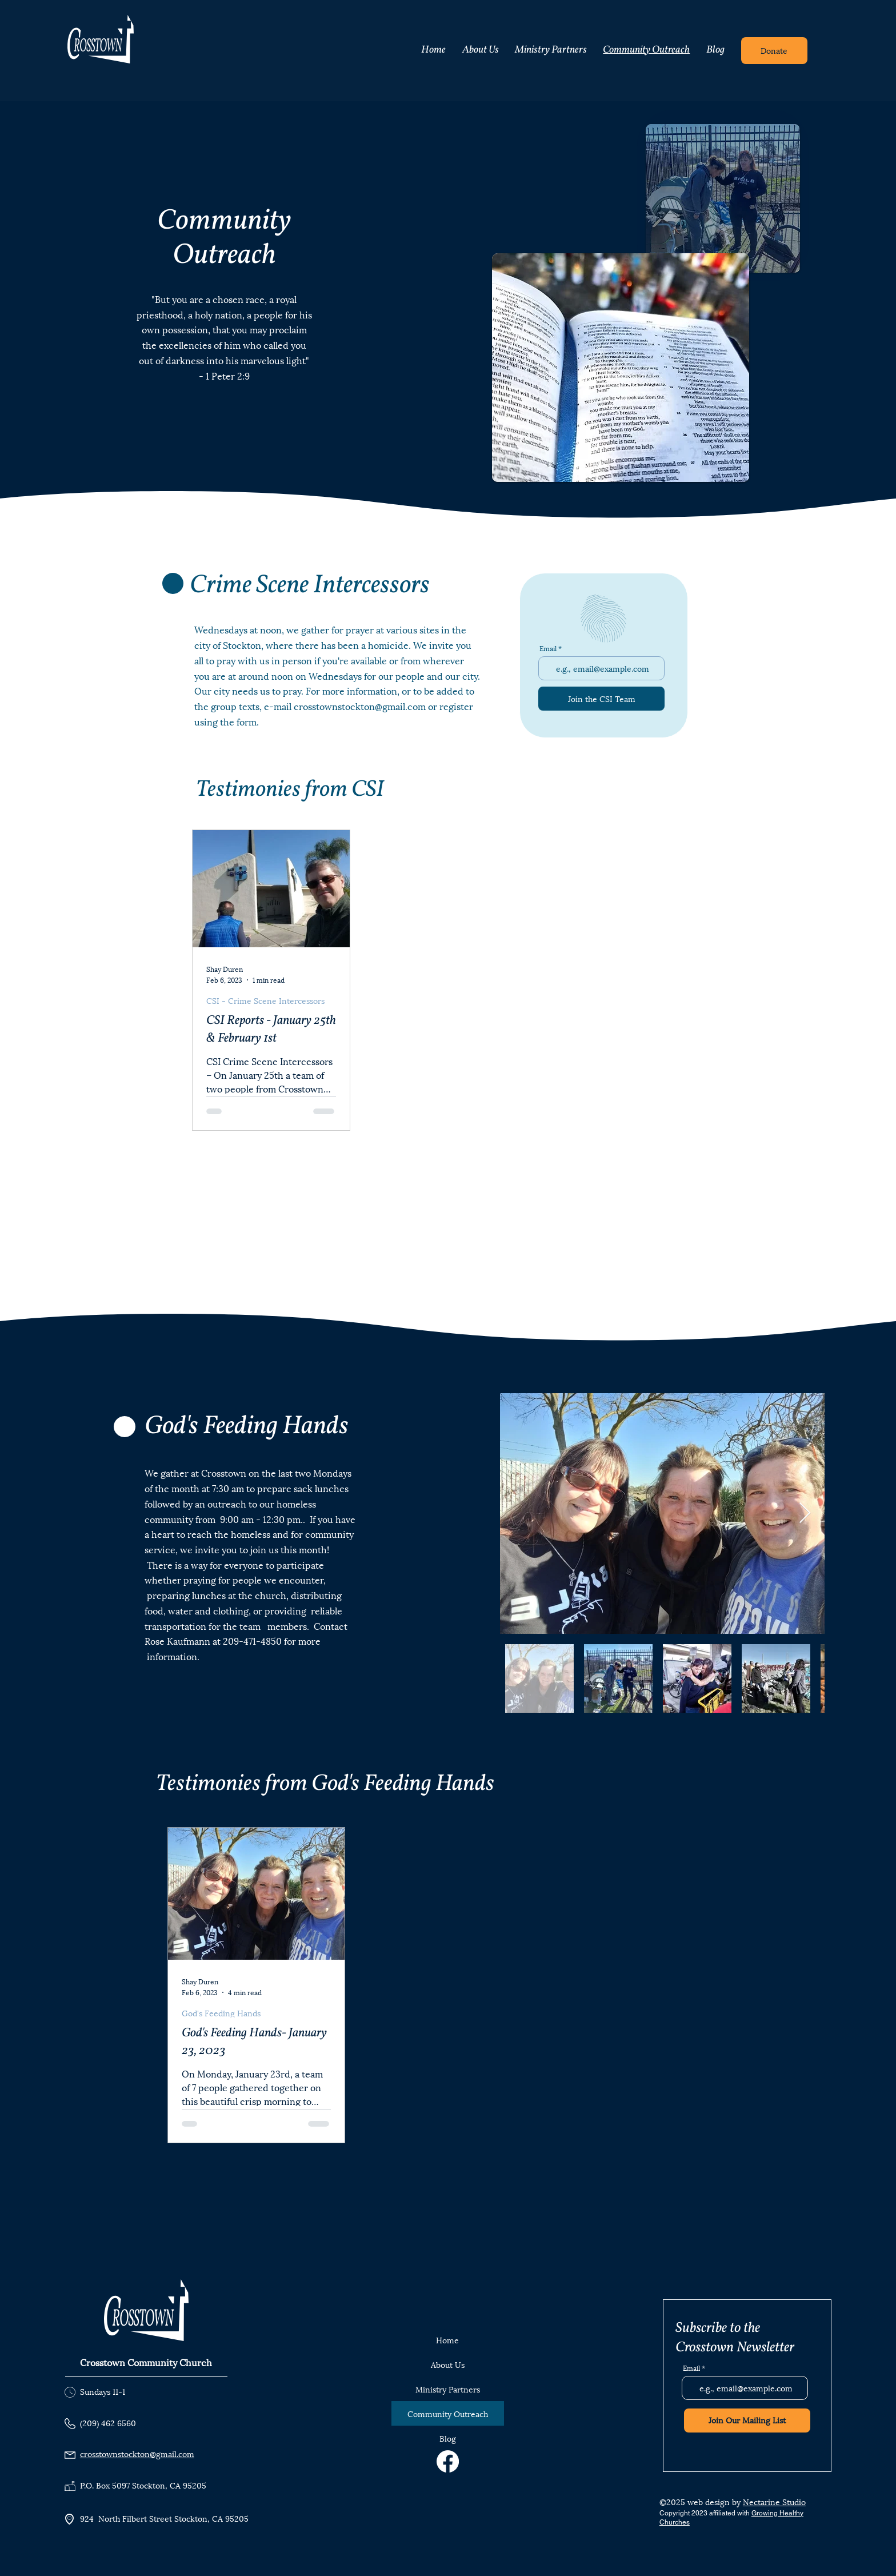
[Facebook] (448, 2461)
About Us (448, 2364)
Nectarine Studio (774, 2501)
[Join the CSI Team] (601, 699)
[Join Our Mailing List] (747, 2420)
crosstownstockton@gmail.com (360, 706)
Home (447, 2340)
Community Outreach (447, 2413)
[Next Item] (804, 1513)
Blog (447, 2438)
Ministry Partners (447, 2389)
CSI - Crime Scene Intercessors (265, 1000)
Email (548, 648)
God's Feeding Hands (221, 2012)
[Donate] (774, 50)
